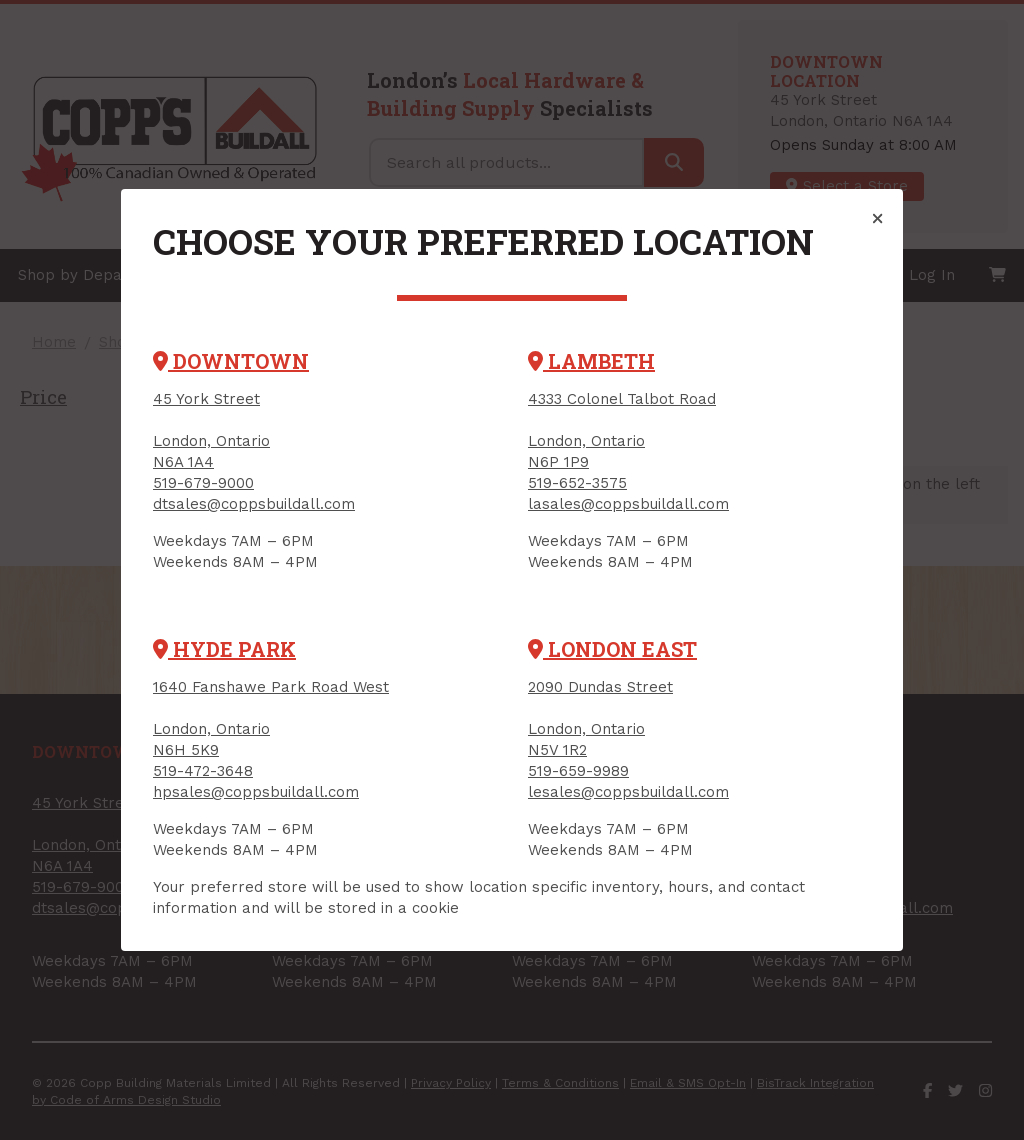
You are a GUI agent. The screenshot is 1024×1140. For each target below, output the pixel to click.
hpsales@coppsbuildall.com (256, 792)
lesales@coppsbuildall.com (628, 792)
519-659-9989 (578, 771)
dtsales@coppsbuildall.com (254, 504)
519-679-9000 (203, 483)
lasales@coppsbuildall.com (628, 504)
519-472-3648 (203, 771)
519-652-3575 (577, 483)
